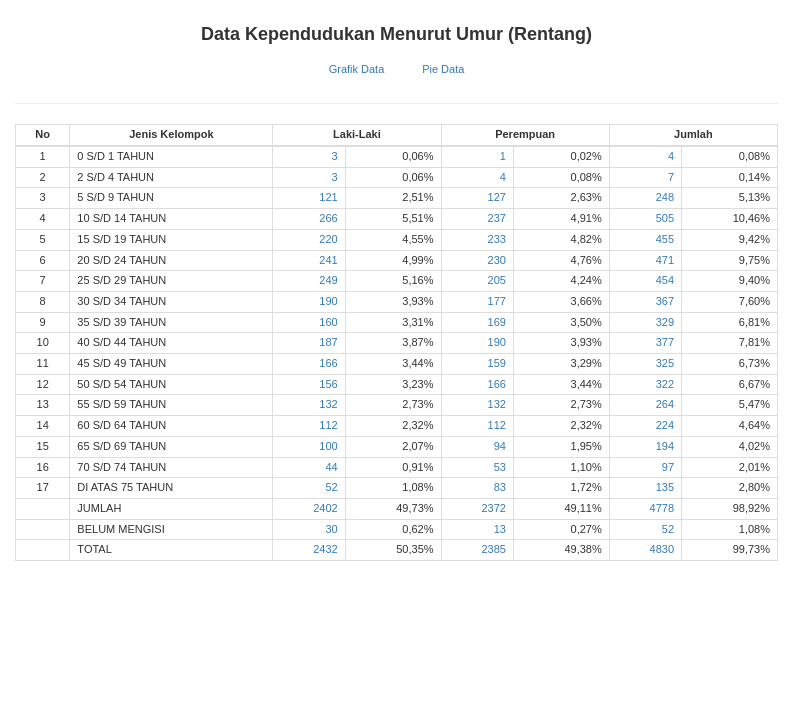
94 (500, 446)
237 (497, 218)
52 (331, 487)
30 (331, 529)
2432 (325, 549)
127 (497, 197)
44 (331, 467)
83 (500, 487)
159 (497, 363)
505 (665, 218)
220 (328, 239)
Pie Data (443, 69)
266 (328, 218)
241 (328, 260)
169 (497, 322)
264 (665, 404)
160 (328, 322)
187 (328, 342)
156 (328, 384)
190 (328, 301)
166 (328, 363)
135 (665, 487)
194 (665, 446)
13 (500, 529)
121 (328, 197)
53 (500, 467)
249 (328, 280)
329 (665, 322)
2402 (325, 508)
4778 (662, 508)
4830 (662, 549)
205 (497, 280)
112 (328, 425)
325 (665, 363)
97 (668, 467)
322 (665, 384)
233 (497, 239)
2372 (493, 508)
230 (497, 260)
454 (665, 280)
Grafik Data (357, 69)
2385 (493, 549)
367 (665, 301)
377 (665, 342)
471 (665, 260)
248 (665, 197)
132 (328, 404)
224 (665, 425)
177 (497, 301)
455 (665, 239)
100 (328, 446)
